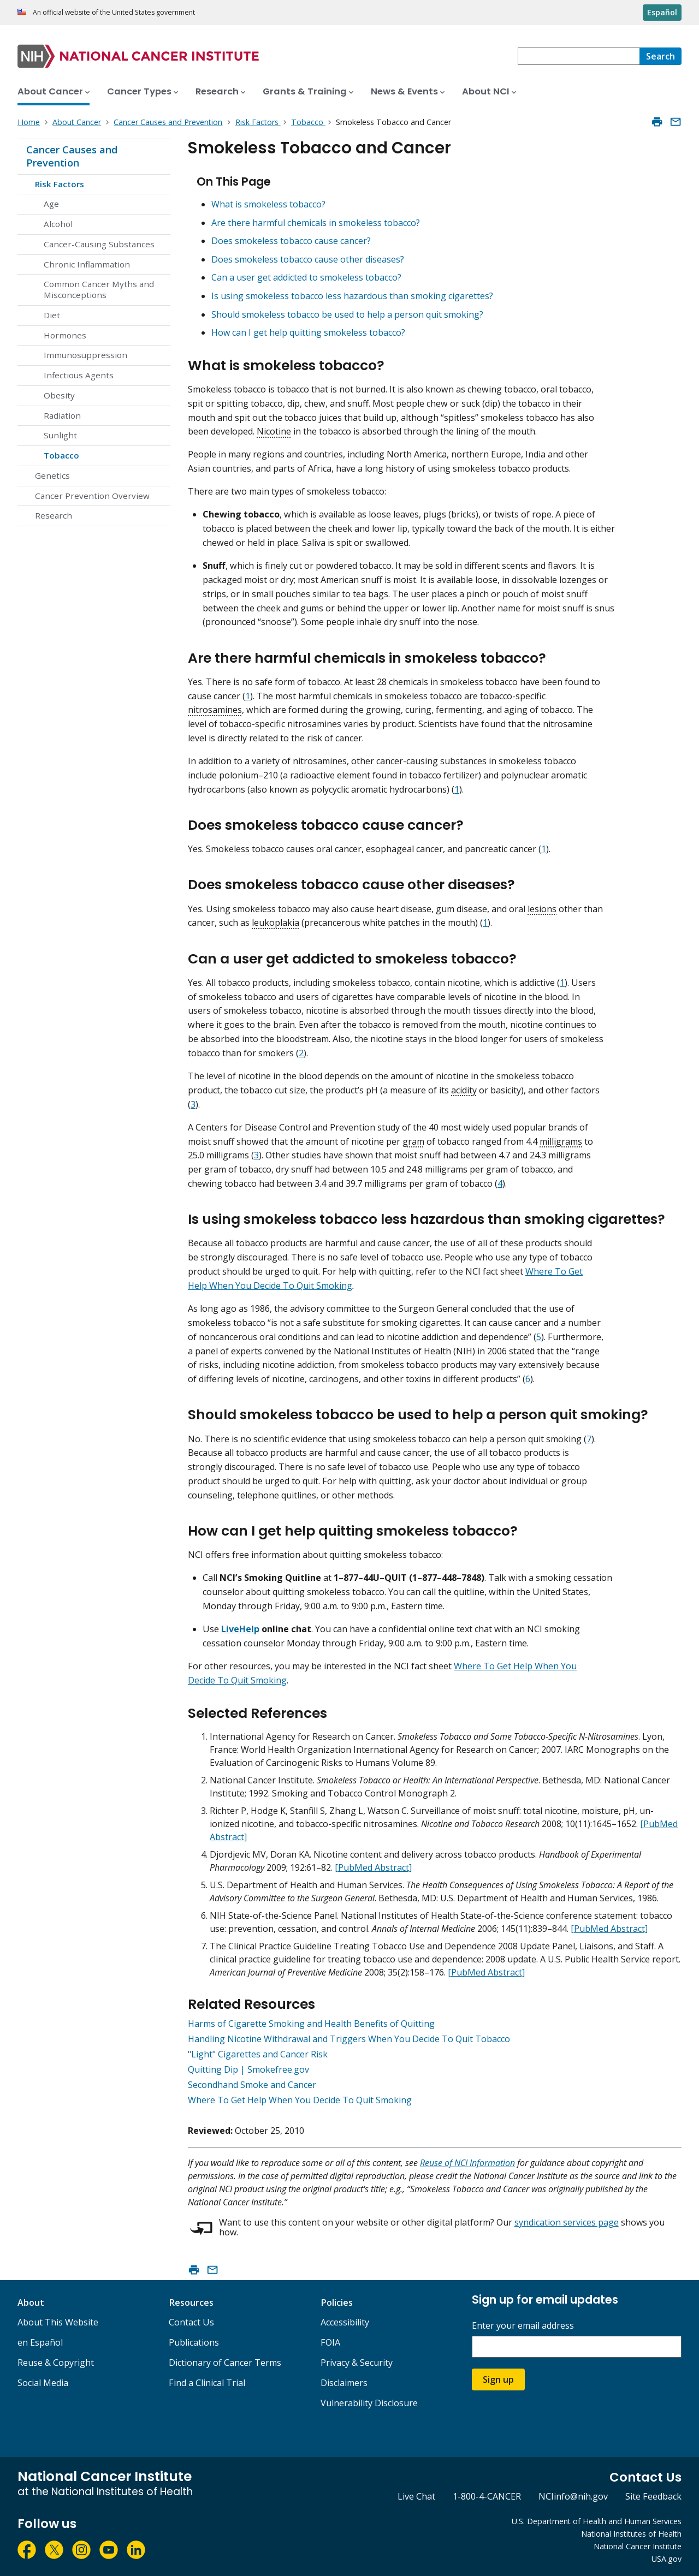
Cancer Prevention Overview (92, 495)
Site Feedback (653, 2496)
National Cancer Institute (638, 2546)
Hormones (65, 335)
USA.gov (666, 2559)
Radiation (62, 415)
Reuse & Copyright (55, 2363)
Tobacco (61, 455)
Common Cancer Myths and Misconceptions (99, 289)
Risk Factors (59, 184)
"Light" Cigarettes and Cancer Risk (258, 2054)
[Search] (660, 56)
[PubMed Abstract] (373, 1867)
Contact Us (191, 2322)
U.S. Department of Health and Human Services (597, 2521)
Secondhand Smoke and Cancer (252, 2085)
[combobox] (578, 56)
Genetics (52, 475)
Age (51, 203)
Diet (52, 315)
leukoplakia (275, 923)
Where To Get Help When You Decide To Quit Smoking (300, 2100)
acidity (464, 1090)
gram (413, 1141)
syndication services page (566, 2222)
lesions (542, 909)
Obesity (59, 395)
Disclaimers (344, 2383)
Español (662, 12)
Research (53, 515)
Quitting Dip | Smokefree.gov (248, 2069)
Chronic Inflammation (87, 264)
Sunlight (60, 435)
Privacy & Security (357, 2363)
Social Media (42, 2383)
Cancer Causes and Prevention (72, 156)
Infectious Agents (79, 375)
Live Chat (416, 2496)
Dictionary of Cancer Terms (225, 2363)
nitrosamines (215, 710)
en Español (40, 2342)
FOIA (330, 2342)
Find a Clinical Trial (207, 2383)
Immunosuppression (85, 354)
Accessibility (345, 2322)
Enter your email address (523, 2325)
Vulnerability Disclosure (369, 2403)
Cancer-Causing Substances (99, 244)
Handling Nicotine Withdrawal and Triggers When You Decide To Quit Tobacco (349, 2039)
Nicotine (274, 431)
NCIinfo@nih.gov (573, 2496)
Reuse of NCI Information (467, 2163)
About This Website (57, 2322)
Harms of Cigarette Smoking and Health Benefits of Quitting (311, 2024)
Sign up (498, 2379)
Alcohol (58, 223)
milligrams (561, 1141)
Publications (194, 2342)
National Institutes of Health (631, 2534)
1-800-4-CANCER (487, 2496)
